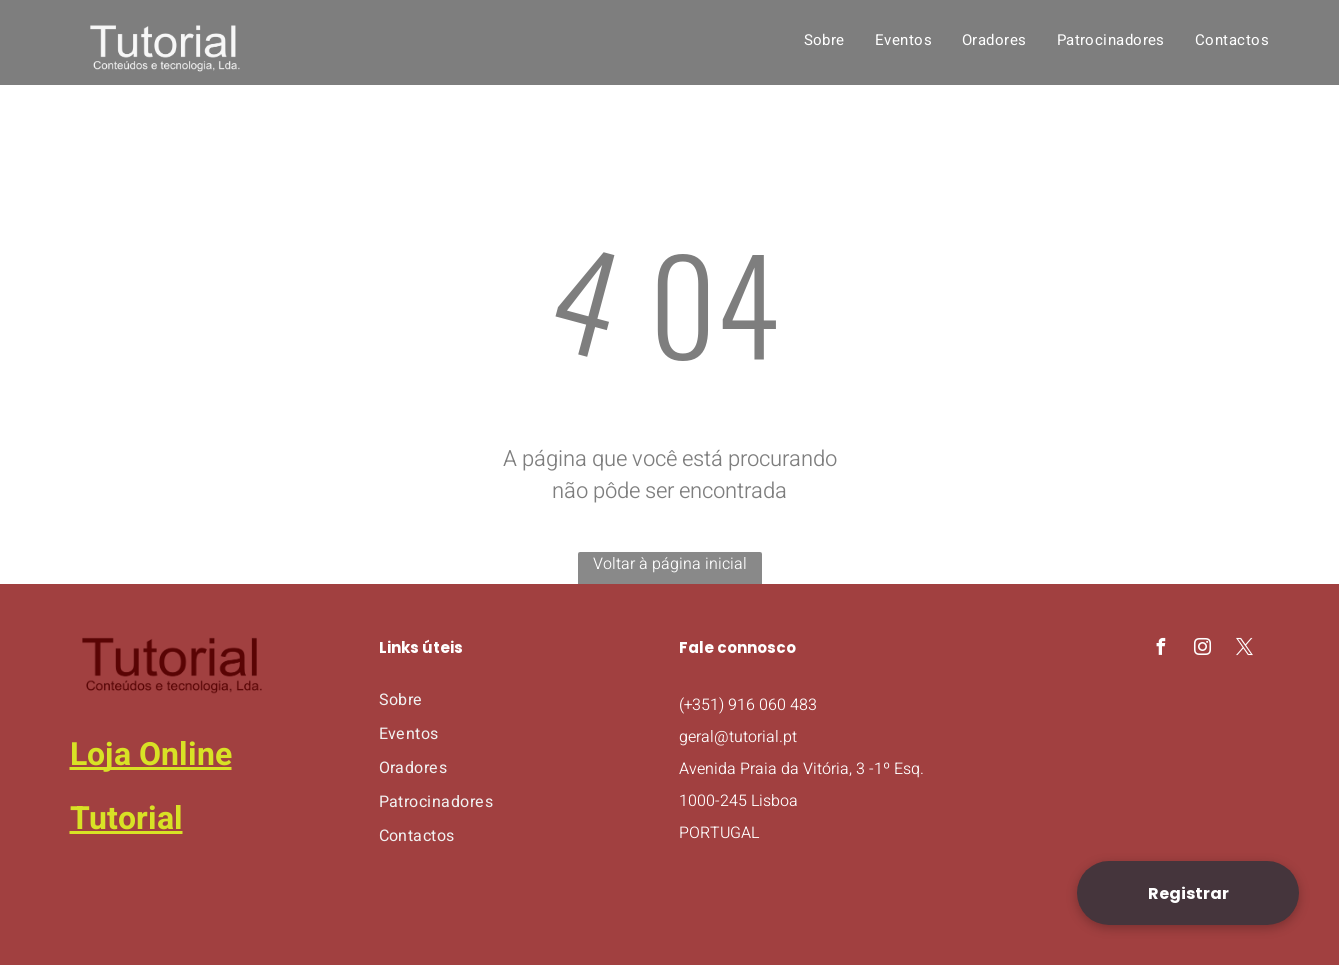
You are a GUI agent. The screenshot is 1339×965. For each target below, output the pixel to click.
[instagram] (1203, 649)
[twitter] (1245, 649)
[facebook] (1161, 649)
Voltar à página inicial (670, 564)
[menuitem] (824, 40)
